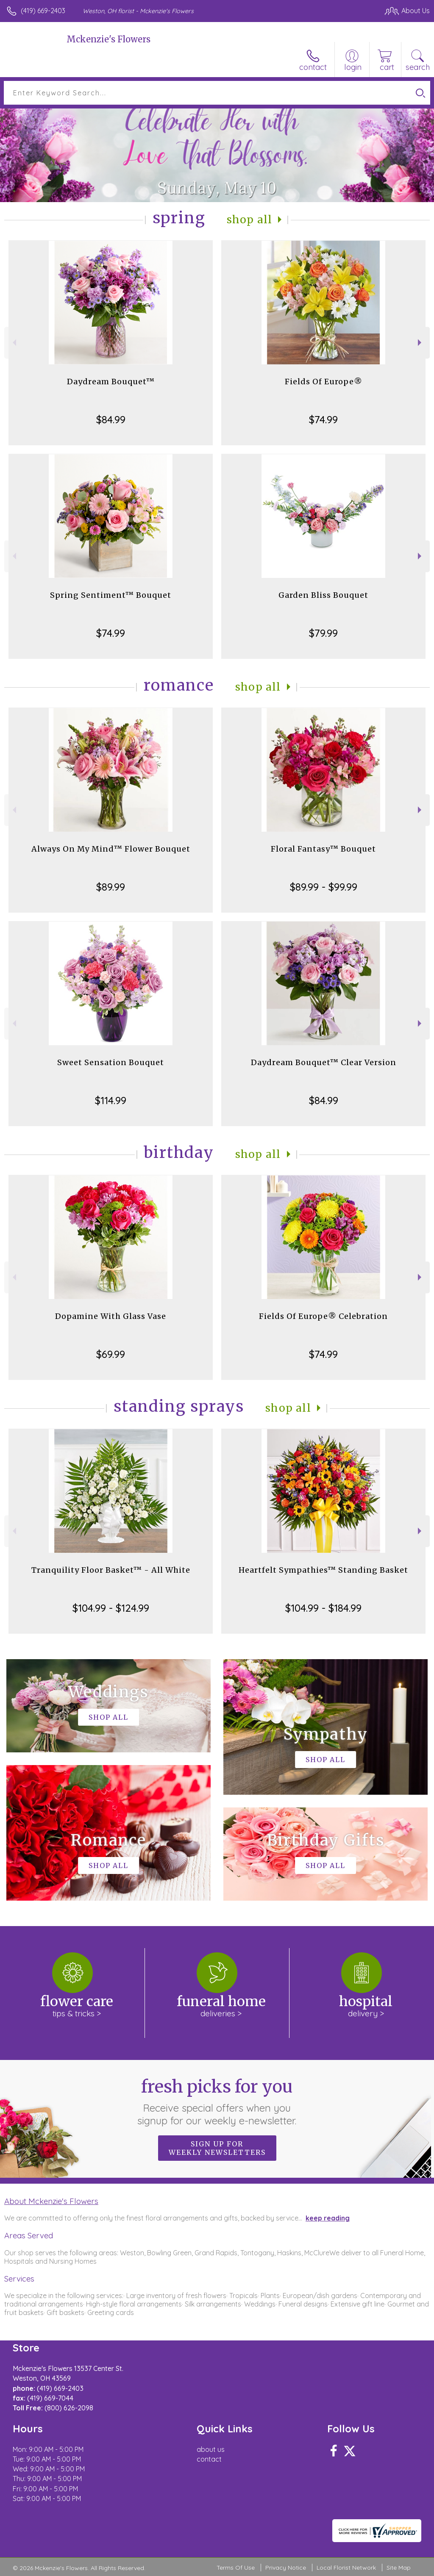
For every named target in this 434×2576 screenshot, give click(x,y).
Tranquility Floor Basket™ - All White (110, 1570)
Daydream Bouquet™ (111, 381)
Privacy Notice (285, 2567)
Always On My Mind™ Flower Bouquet (110, 849)
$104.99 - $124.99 (110, 1608)
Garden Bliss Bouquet (323, 595)
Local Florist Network (346, 2567)
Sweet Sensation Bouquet (110, 1062)
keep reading (328, 2218)
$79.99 (323, 633)
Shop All (250, 219)
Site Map (399, 2567)
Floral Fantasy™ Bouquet (323, 849)
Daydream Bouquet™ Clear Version (323, 1062)
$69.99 (110, 1354)
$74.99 (323, 419)
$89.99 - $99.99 (323, 886)
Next (421, 342)
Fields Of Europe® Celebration (323, 1316)
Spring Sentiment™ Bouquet (110, 595)
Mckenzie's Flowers (108, 39)
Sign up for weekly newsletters (217, 2148)
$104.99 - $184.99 (323, 1608)
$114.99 (110, 1100)
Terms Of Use (236, 2567)
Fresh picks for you (217, 2101)
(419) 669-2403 (43, 10)
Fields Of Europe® (323, 381)
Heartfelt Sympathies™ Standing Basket (323, 1570)
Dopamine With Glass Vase (110, 1316)
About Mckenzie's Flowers (51, 2201)
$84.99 (110, 419)
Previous (13, 342)
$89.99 (110, 886)
